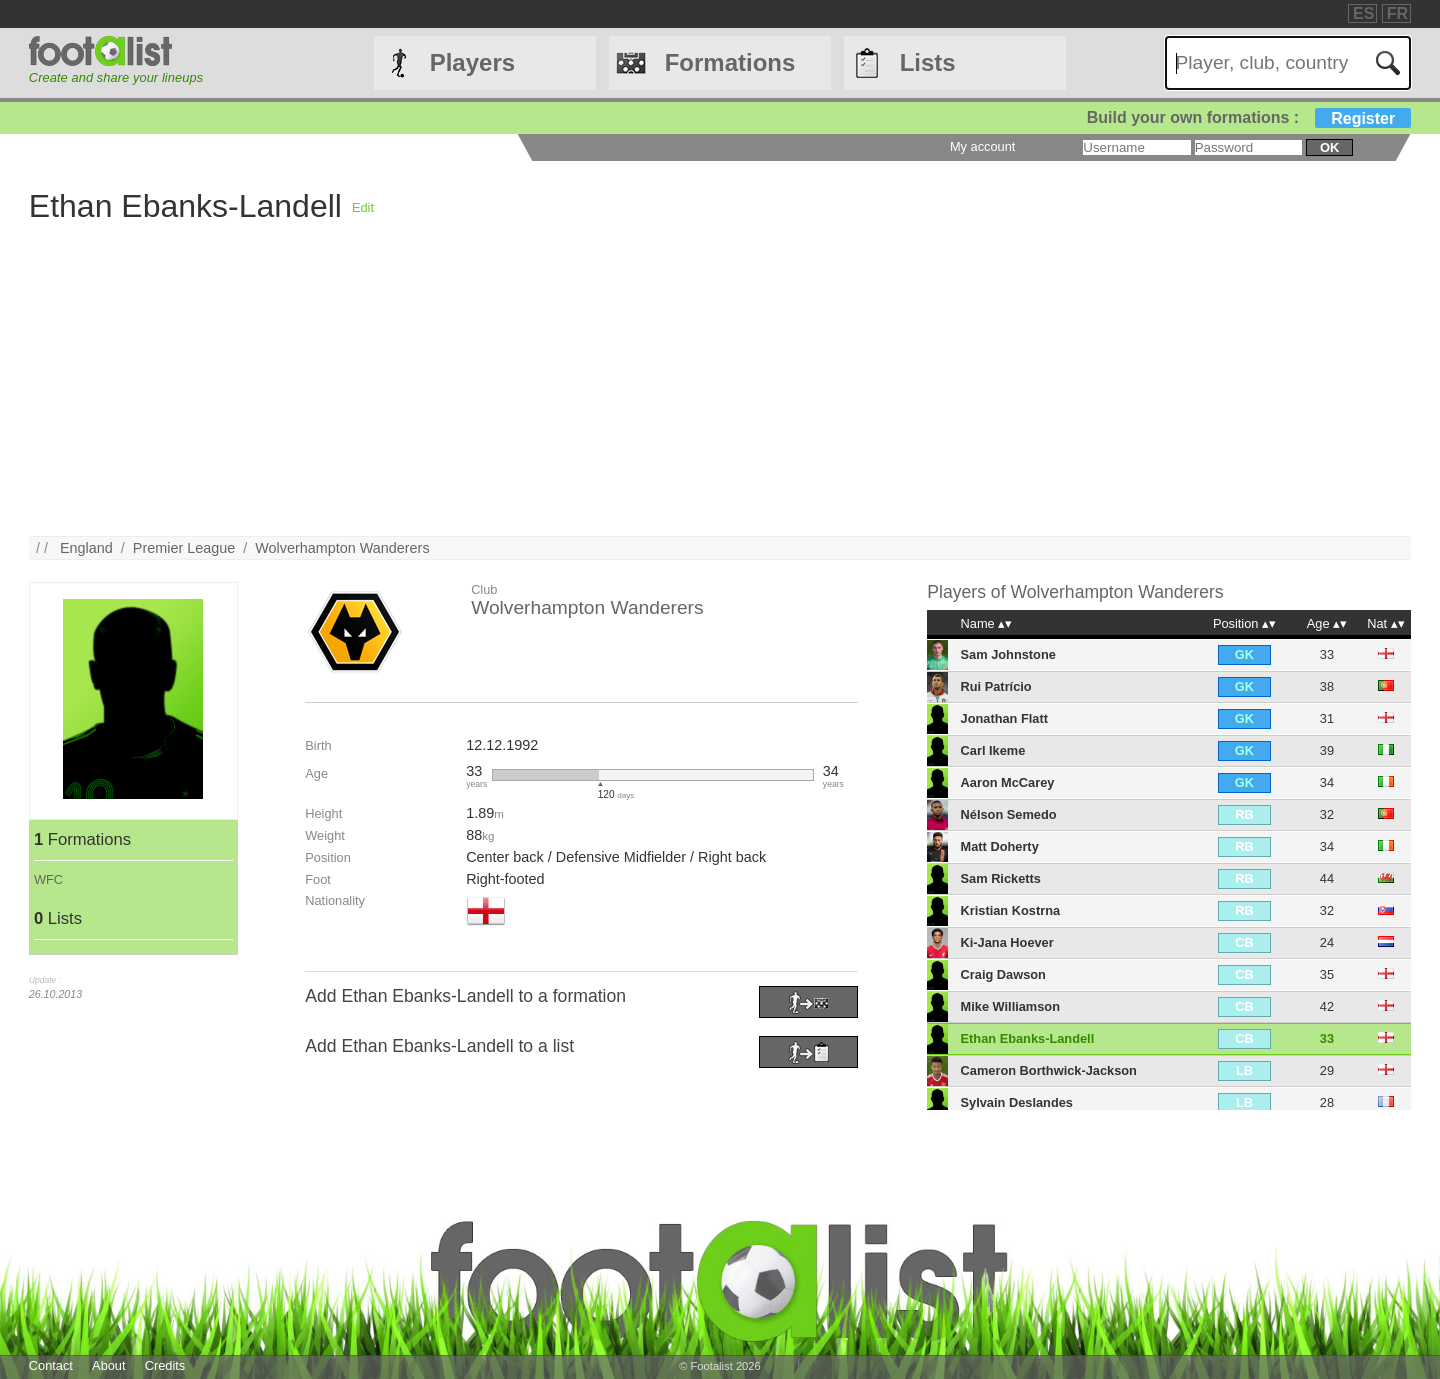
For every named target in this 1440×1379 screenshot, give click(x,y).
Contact (51, 1365)
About (108, 1365)
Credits (165, 1365)
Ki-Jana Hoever (1007, 942)
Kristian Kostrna (1011, 910)
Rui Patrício (996, 686)
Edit (363, 207)
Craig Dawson (1003, 974)
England (86, 548)
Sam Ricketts (1001, 878)
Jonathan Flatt (1004, 718)
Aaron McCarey (1008, 782)
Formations (730, 62)
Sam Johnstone (1008, 654)
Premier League (184, 548)
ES (1363, 13)
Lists (928, 62)
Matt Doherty (1000, 846)
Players (472, 62)
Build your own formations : (1249, 117)
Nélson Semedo (1009, 814)
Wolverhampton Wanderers (342, 548)
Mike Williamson (1010, 1006)
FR (1397, 13)
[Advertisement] (629, 396)
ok (1329, 147)
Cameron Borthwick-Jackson (1049, 1070)
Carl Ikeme (993, 750)
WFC (48, 879)
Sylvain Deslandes (1017, 1102)
